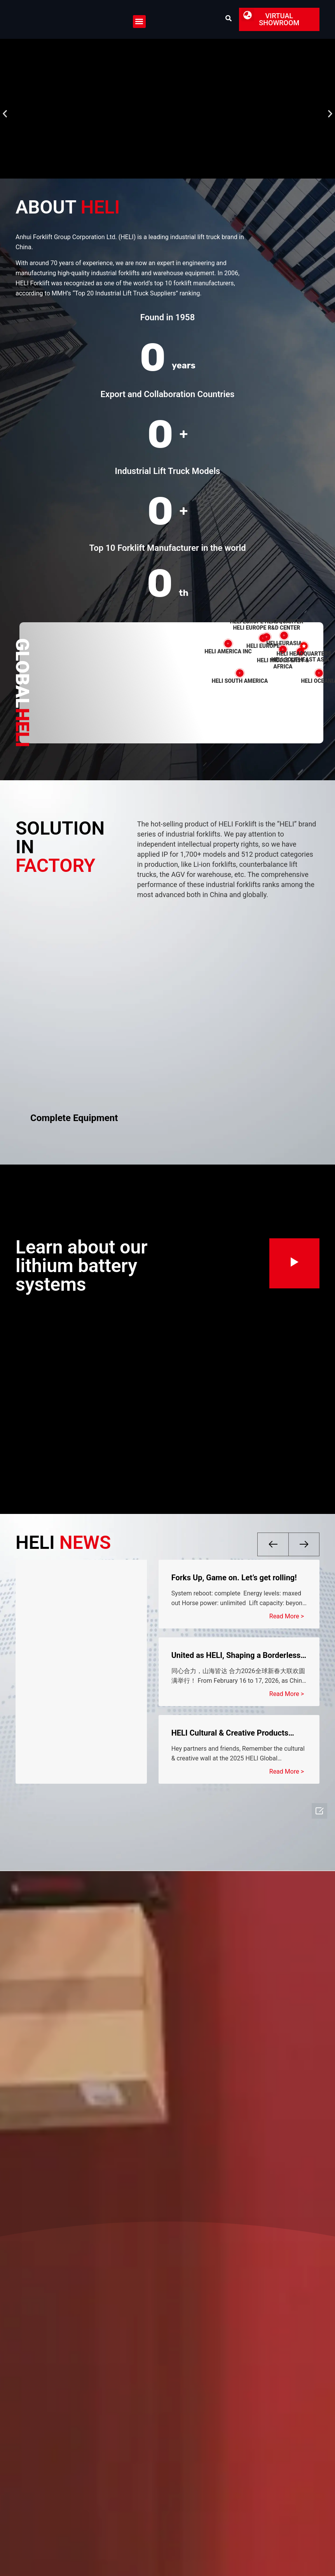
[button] (139, 21)
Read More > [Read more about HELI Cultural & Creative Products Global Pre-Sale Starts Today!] (286, 1771)
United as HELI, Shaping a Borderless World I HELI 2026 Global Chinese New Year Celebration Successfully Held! (238, 1655)
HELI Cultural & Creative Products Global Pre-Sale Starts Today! (229, 1733)
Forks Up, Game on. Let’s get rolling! (234, 1577)
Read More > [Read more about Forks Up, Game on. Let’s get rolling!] (286, 1616)
